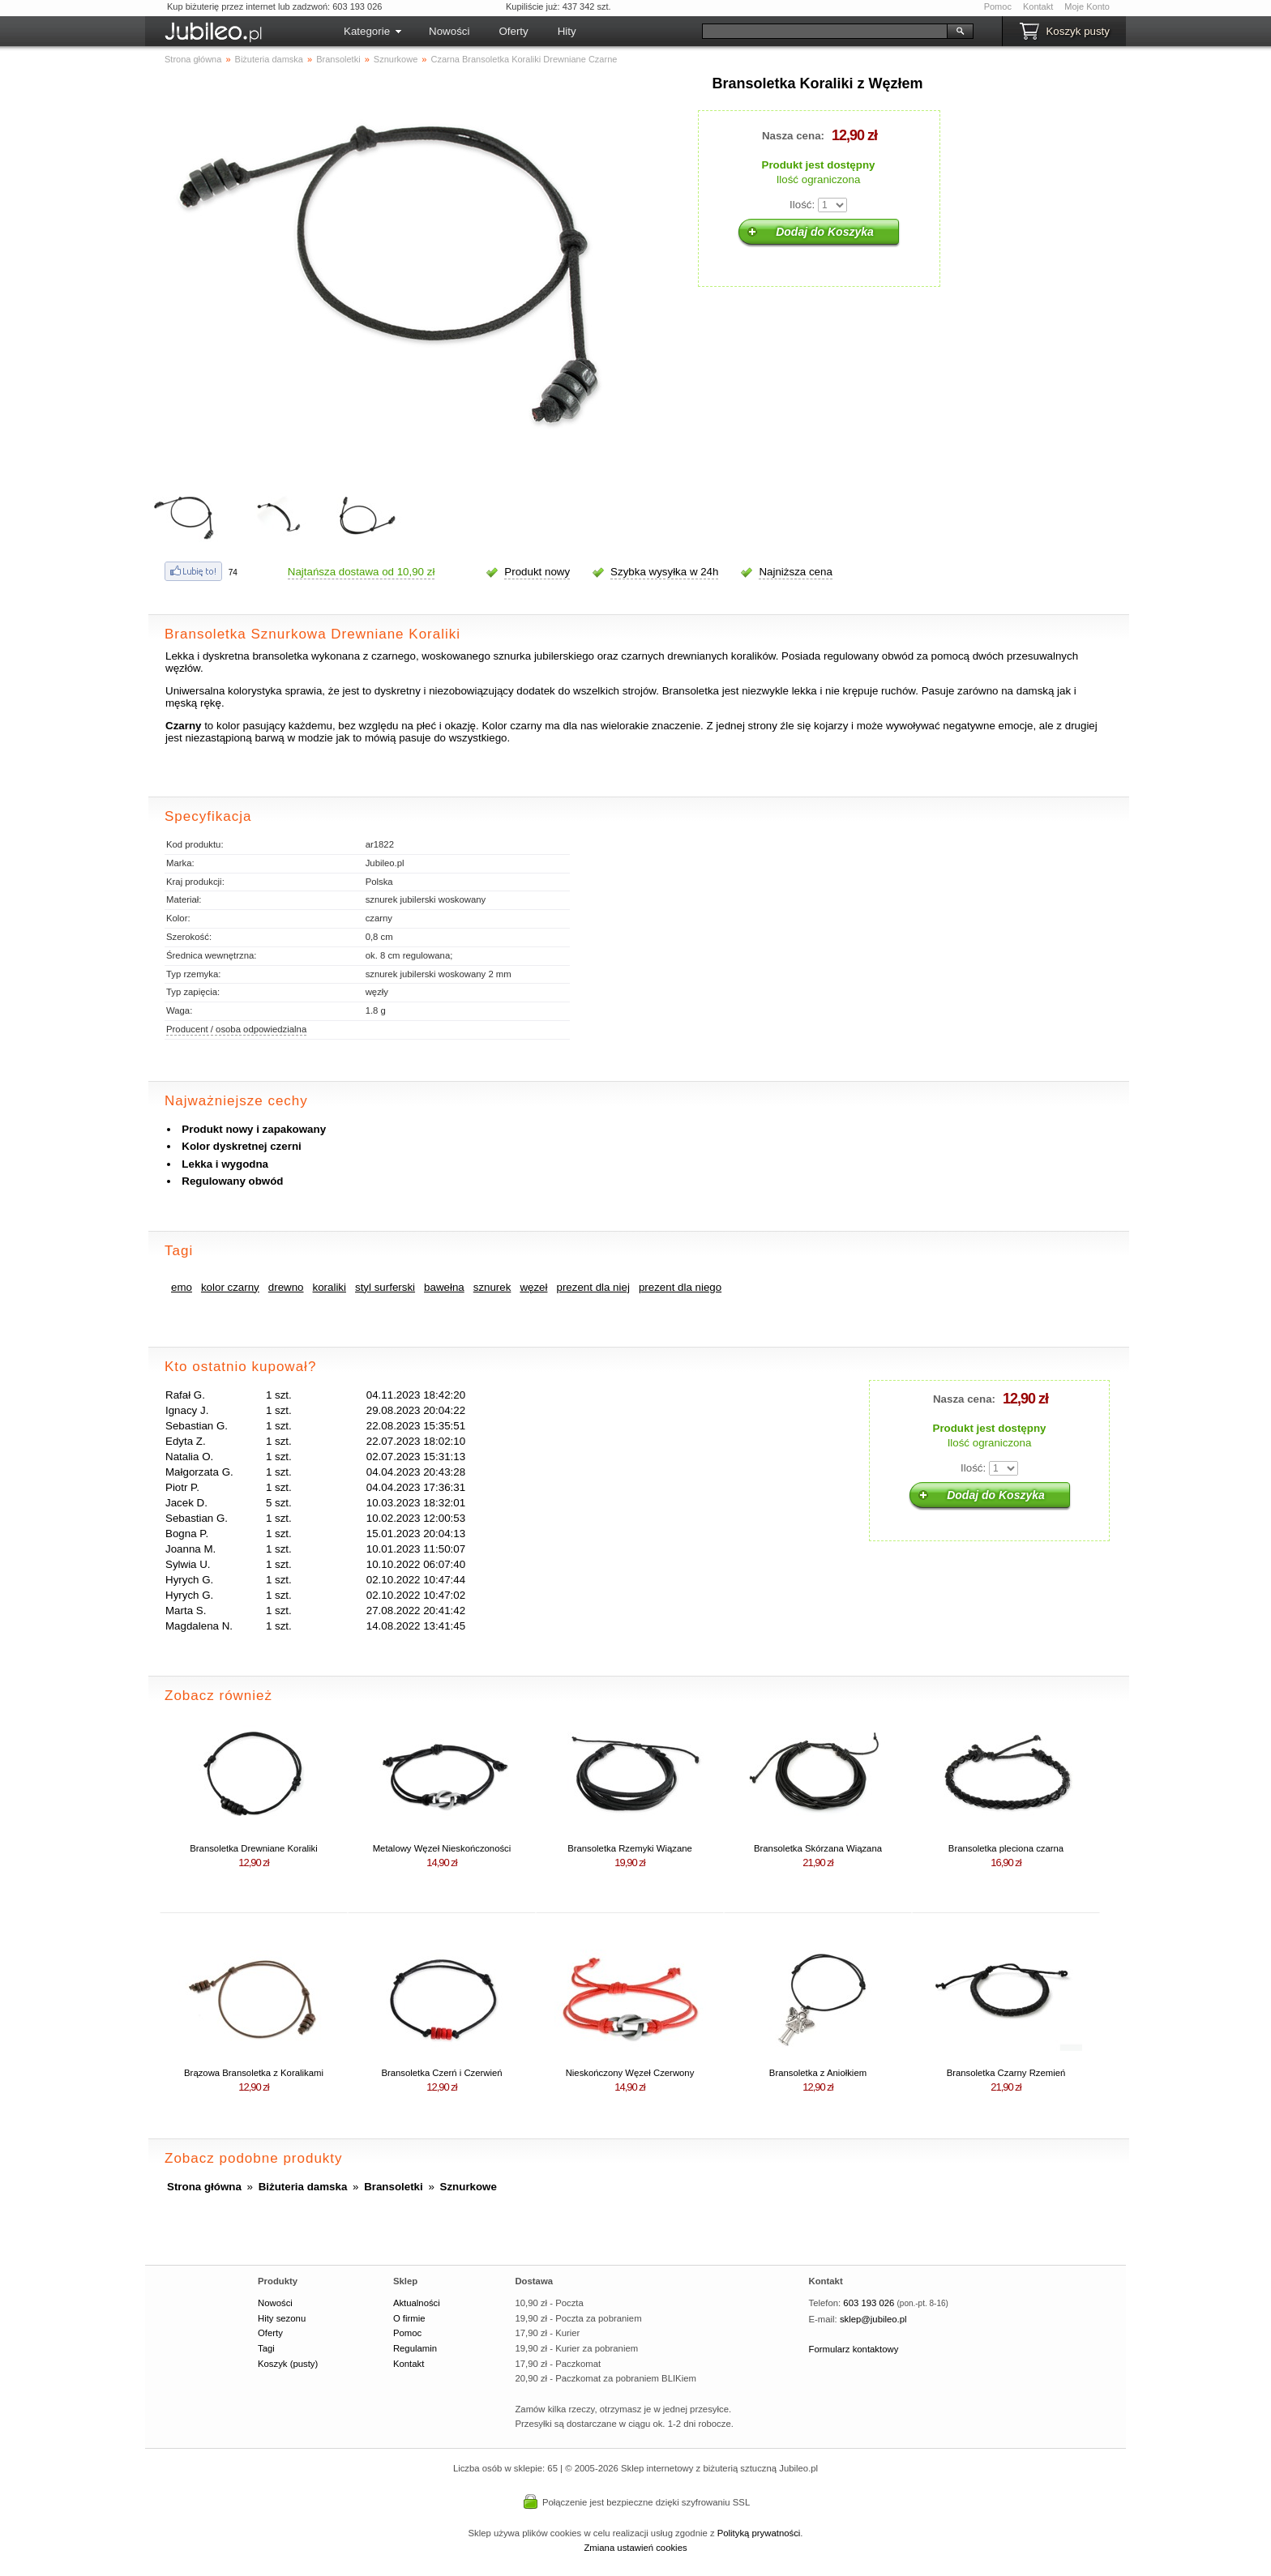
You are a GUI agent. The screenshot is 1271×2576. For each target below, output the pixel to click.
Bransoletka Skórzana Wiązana (818, 1848)
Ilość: (802, 205)
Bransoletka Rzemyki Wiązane (629, 1848)
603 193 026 (868, 2303)
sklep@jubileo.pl (873, 2319)
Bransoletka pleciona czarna (1005, 1848)
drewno (286, 1287)
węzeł (533, 1287)
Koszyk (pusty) (288, 2364)
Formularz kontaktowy (854, 2349)
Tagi (266, 2348)
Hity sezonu (282, 2318)
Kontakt (1038, 6)
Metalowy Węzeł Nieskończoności (442, 1848)
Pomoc (998, 6)
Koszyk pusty (1078, 31)
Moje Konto (1087, 6)
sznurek (492, 1287)
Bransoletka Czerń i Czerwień (441, 2073)
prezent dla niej (592, 1287)
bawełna (444, 1287)
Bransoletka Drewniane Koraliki (253, 1848)
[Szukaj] (825, 31)
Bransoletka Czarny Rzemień (1006, 2073)
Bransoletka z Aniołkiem (818, 2073)
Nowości (449, 31)
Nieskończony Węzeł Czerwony (630, 2073)
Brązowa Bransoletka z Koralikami (253, 2073)
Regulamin (415, 2348)
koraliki (329, 1287)
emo (181, 1287)
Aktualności (416, 2303)
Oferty (513, 31)
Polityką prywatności (759, 2533)
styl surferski (385, 1287)
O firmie (409, 2318)
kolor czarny (230, 1287)
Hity (567, 31)
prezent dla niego (680, 1287)
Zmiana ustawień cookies (635, 2548)
